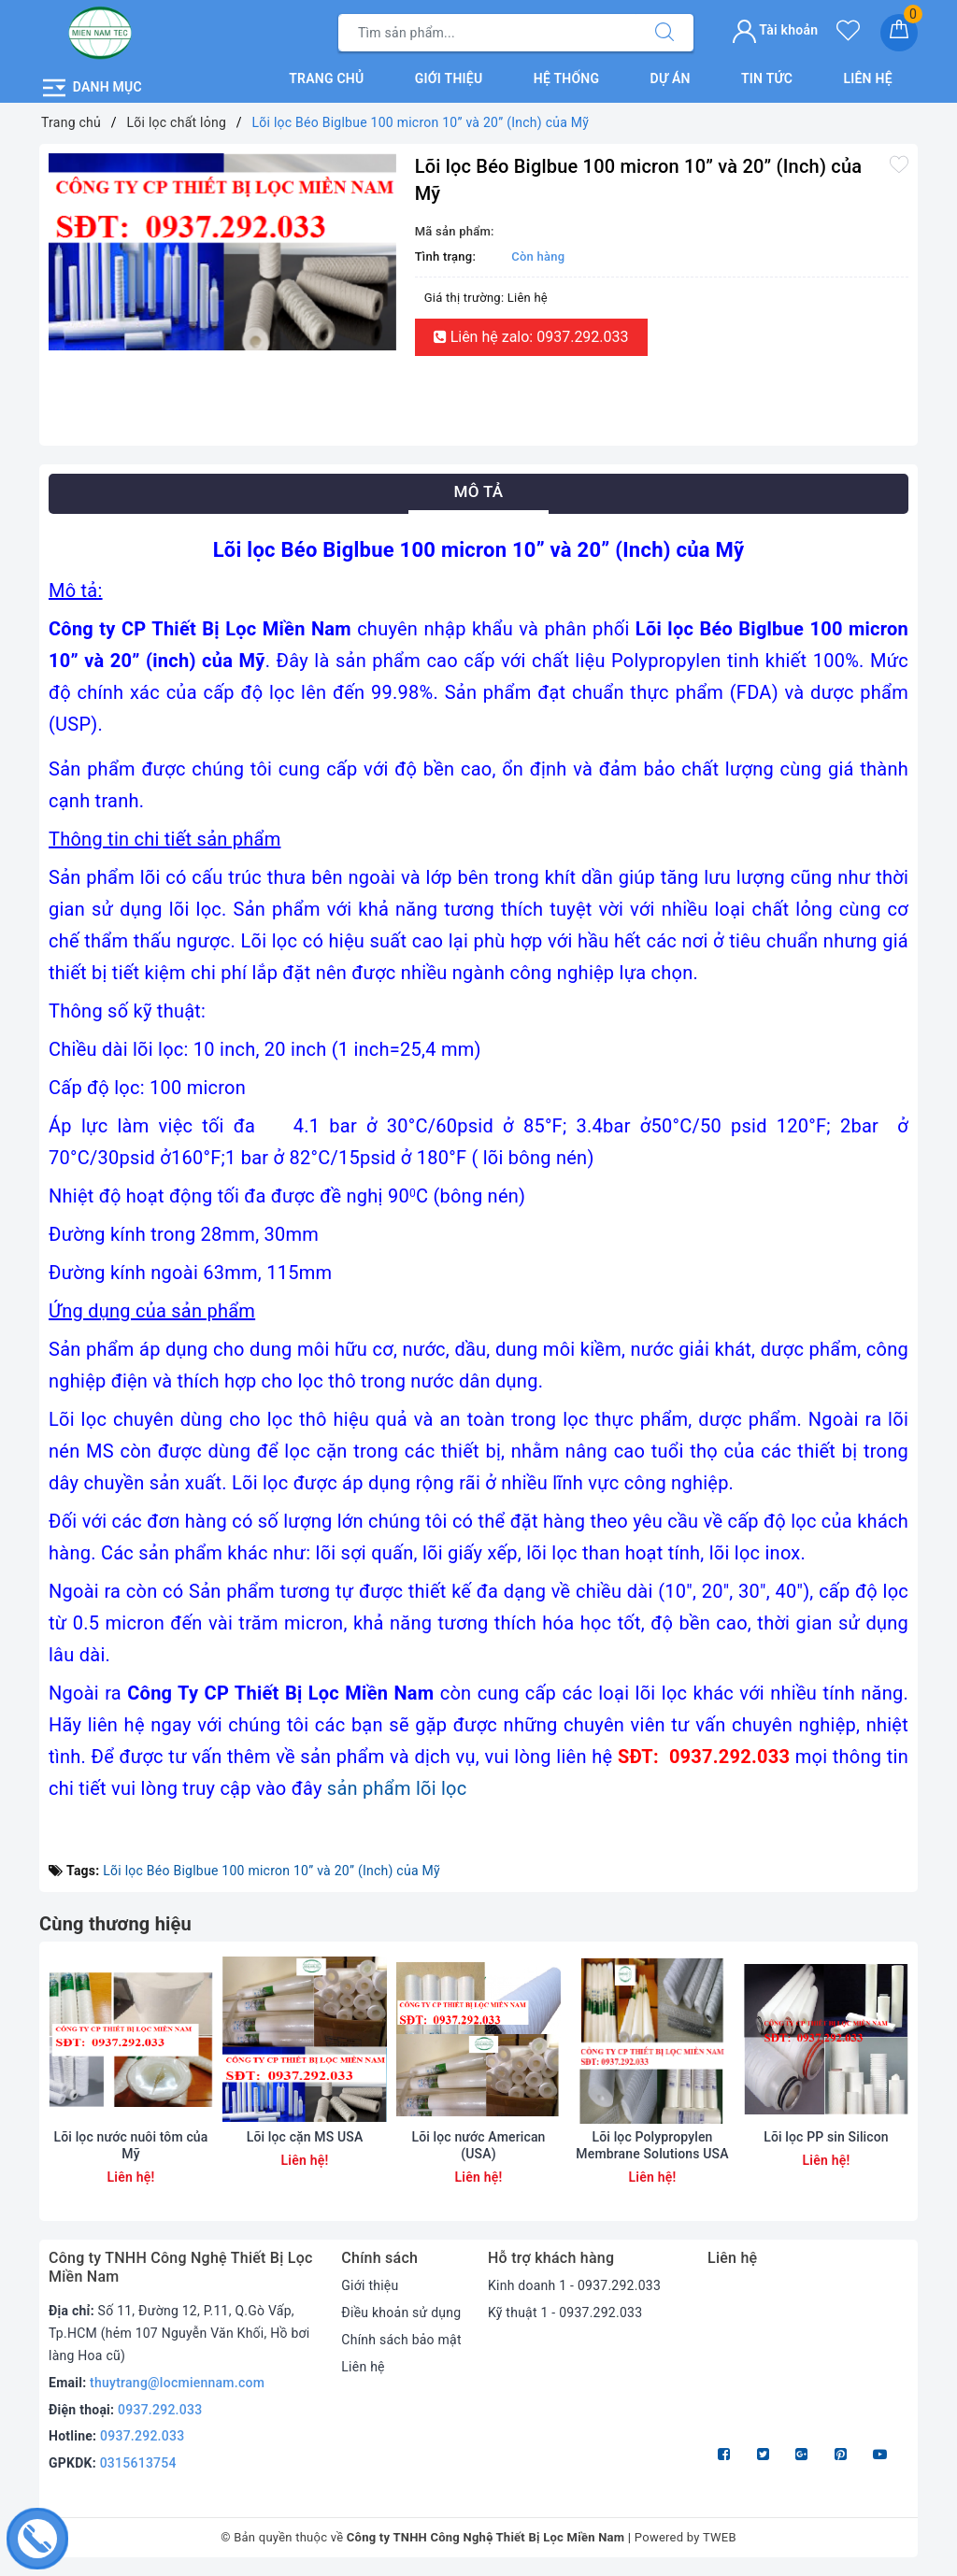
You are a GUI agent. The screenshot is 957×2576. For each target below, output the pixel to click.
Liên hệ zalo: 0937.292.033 (531, 337)
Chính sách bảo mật (401, 2339)
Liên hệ (867, 78)
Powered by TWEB (685, 2537)
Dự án (670, 78)
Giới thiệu (449, 78)
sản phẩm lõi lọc (397, 1788)
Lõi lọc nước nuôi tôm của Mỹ (131, 2145)
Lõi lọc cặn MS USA (305, 2136)
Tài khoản (775, 29)
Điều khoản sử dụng (401, 2312)
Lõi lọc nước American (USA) (478, 2145)
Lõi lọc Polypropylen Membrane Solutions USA (652, 2145)
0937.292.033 (160, 2409)
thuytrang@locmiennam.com (177, 2382)
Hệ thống (567, 78)
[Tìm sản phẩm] (487, 32)
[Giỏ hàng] (899, 32)
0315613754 (138, 2462)
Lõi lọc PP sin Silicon (826, 2136)
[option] (222, 252)
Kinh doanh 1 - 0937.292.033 (574, 2285)
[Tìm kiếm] (664, 32)
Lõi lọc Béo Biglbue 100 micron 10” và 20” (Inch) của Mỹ (271, 1870)
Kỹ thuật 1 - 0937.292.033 (565, 2312)
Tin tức (767, 78)
